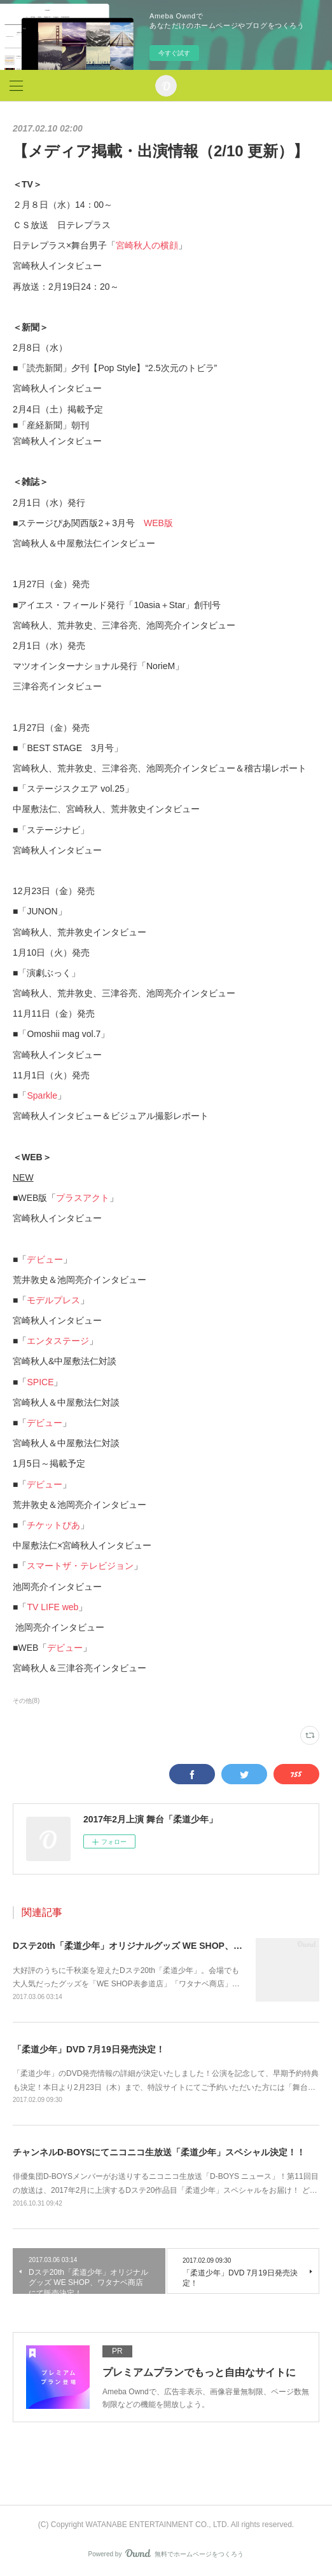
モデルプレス (53, 1300)
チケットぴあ (53, 1525)
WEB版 (158, 523)
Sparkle (42, 1095)
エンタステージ (58, 1341)
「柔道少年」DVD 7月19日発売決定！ (89, 2049)
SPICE (40, 1382)
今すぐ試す (174, 53)
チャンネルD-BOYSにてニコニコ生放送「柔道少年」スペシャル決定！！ (159, 2152)
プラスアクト (82, 1198)
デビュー (45, 1259)
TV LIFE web (52, 1607)
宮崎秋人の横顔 (147, 245)
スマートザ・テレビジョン (80, 1566)
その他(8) (26, 1700)
